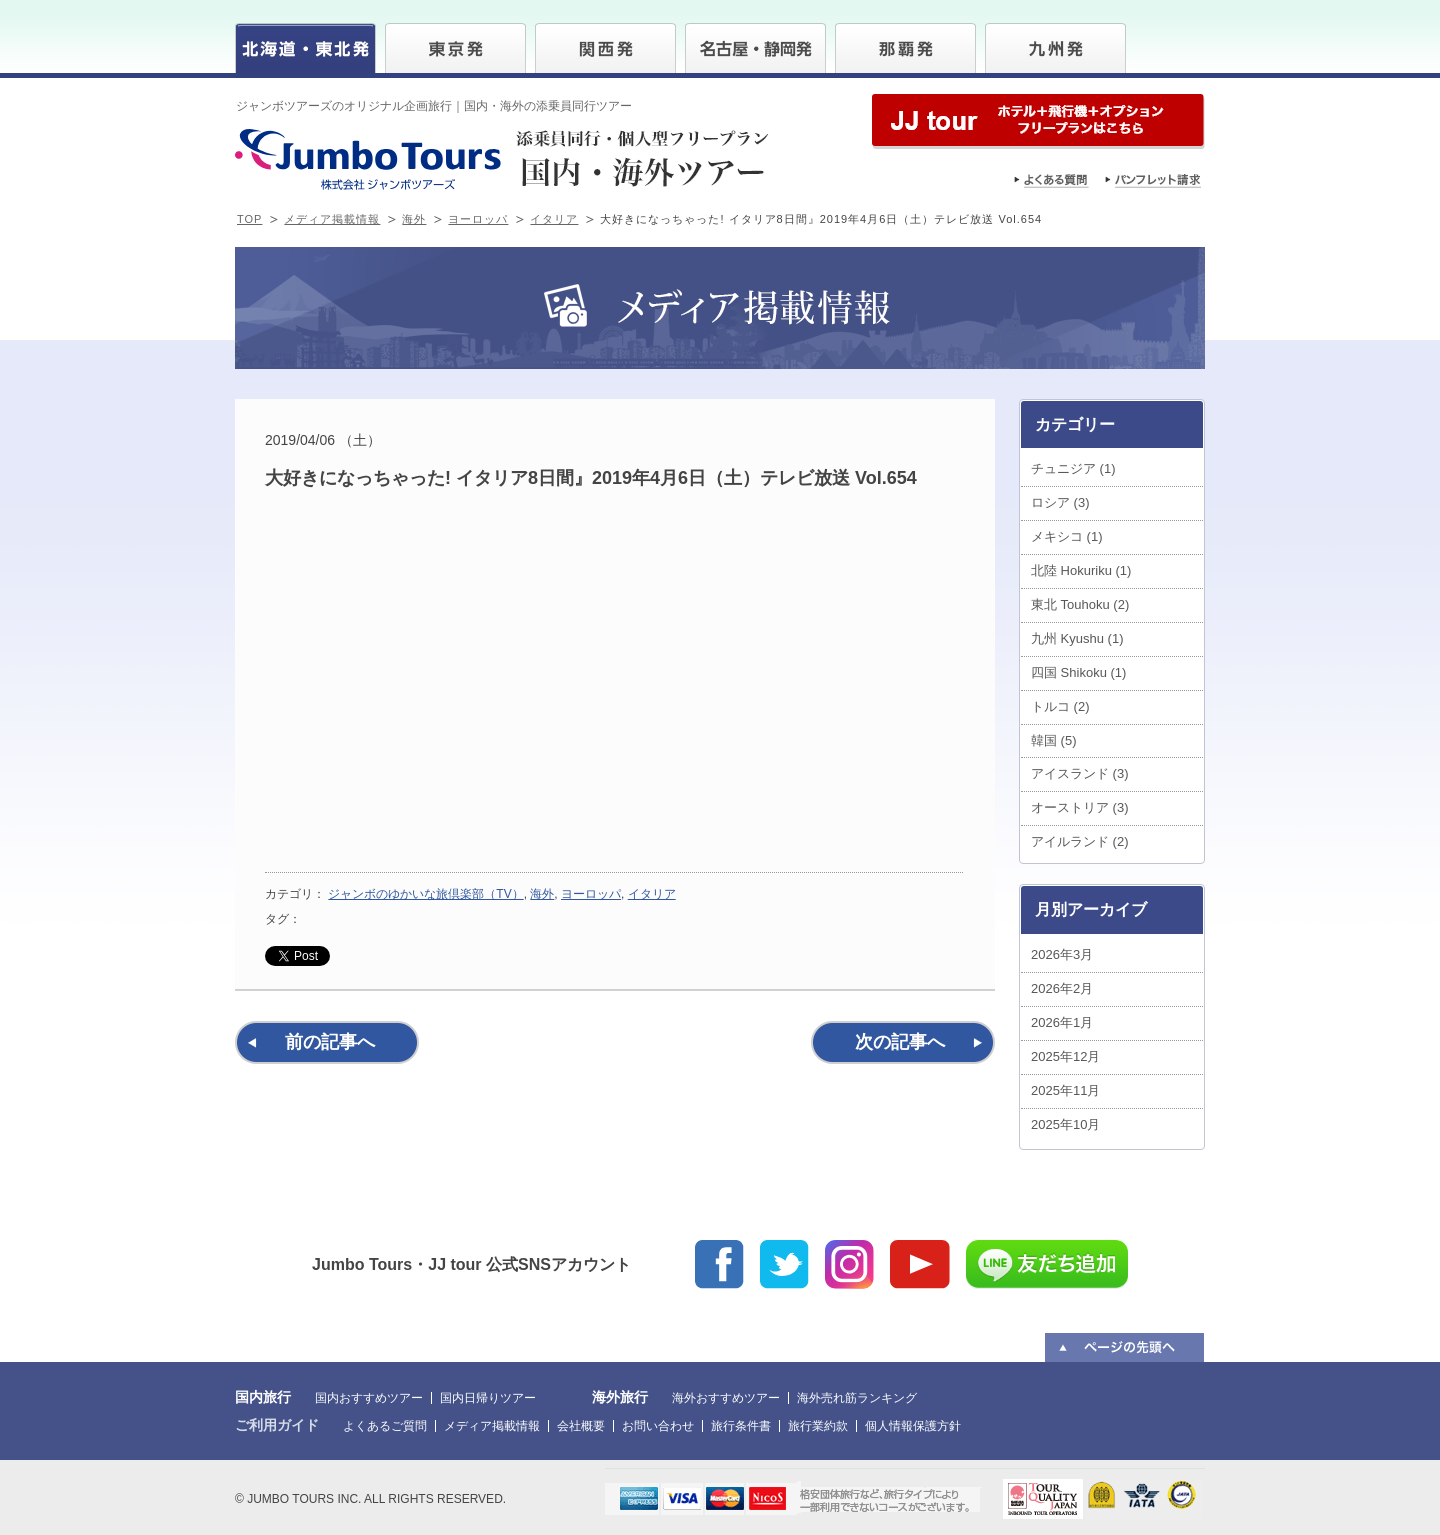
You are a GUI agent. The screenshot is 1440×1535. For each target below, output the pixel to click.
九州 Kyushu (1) (1077, 638)
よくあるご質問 (385, 1426)
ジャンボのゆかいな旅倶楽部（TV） (425, 894)
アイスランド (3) (1080, 773)
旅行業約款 (818, 1426)
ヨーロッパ (478, 219)
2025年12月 (1065, 1056)
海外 (414, 219)
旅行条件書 (741, 1426)
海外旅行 (620, 1397)
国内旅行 (263, 1397)
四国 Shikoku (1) (1078, 672)
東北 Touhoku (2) (1080, 604)
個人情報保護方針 (913, 1426)
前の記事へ (330, 1042)
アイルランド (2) (1080, 841)
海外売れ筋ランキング (857, 1398)
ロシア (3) (1060, 502)
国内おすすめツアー (369, 1398)
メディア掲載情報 (332, 219)
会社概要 (581, 1426)
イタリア (554, 219)
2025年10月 (1065, 1124)
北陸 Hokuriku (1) (1081, 570)
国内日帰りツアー (488, 1398)
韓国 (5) (1054, 740)
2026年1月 (1062, 1022)
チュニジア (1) (1073, 468)
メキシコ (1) (1067, 536)
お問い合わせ (658, 1426)
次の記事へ (900, 1042)
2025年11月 (1065, 1090)
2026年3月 (1062, 954)
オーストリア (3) (1080, 807)
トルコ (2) (1060, 706)
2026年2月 (1062, 988)
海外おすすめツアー (726, 1398)
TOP (249, 219)
